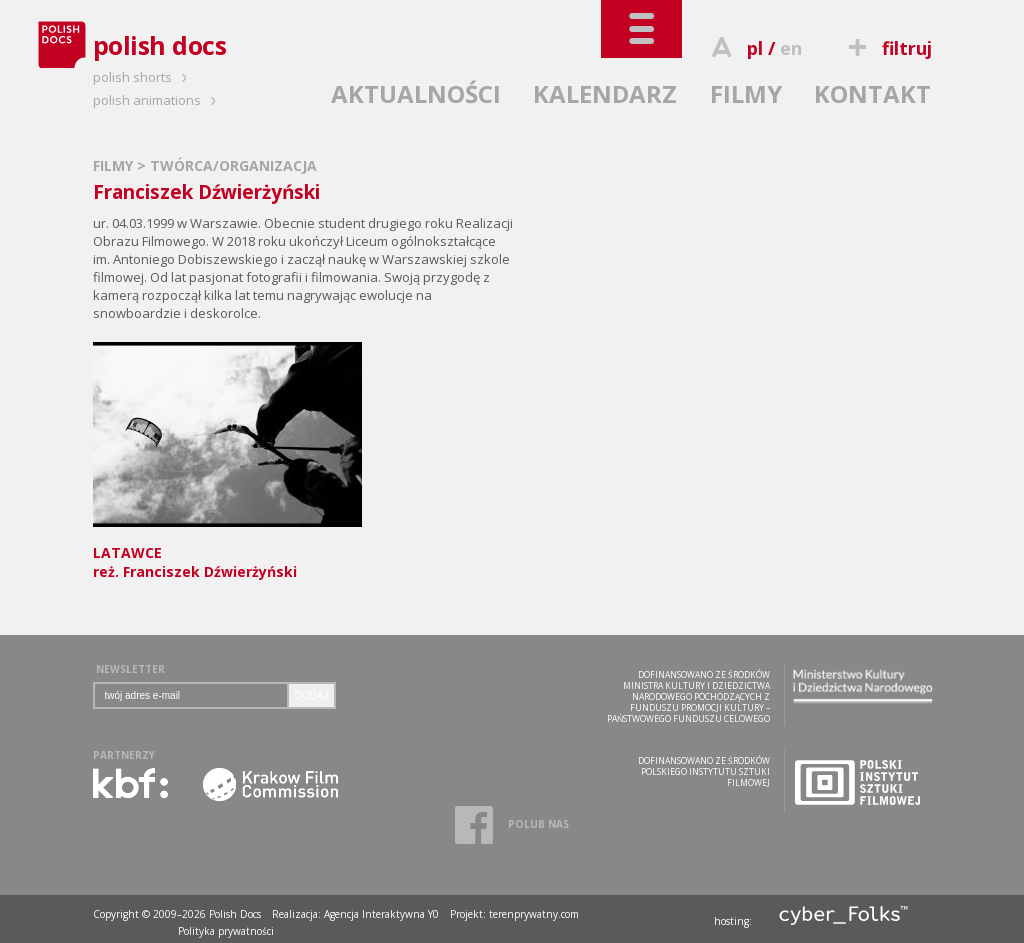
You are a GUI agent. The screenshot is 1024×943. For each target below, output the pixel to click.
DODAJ (312, 695)
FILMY (746, 93)
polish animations (157, 100)
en (791, 48)
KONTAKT (872, 93)
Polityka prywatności (226, 931)
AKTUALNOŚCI (416, 93)
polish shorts (143, 77)
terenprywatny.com (534, 914)
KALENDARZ (605, 93)
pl (755, 48)
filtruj (886, 48)
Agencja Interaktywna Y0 (381, 914)
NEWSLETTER (130, 669)
